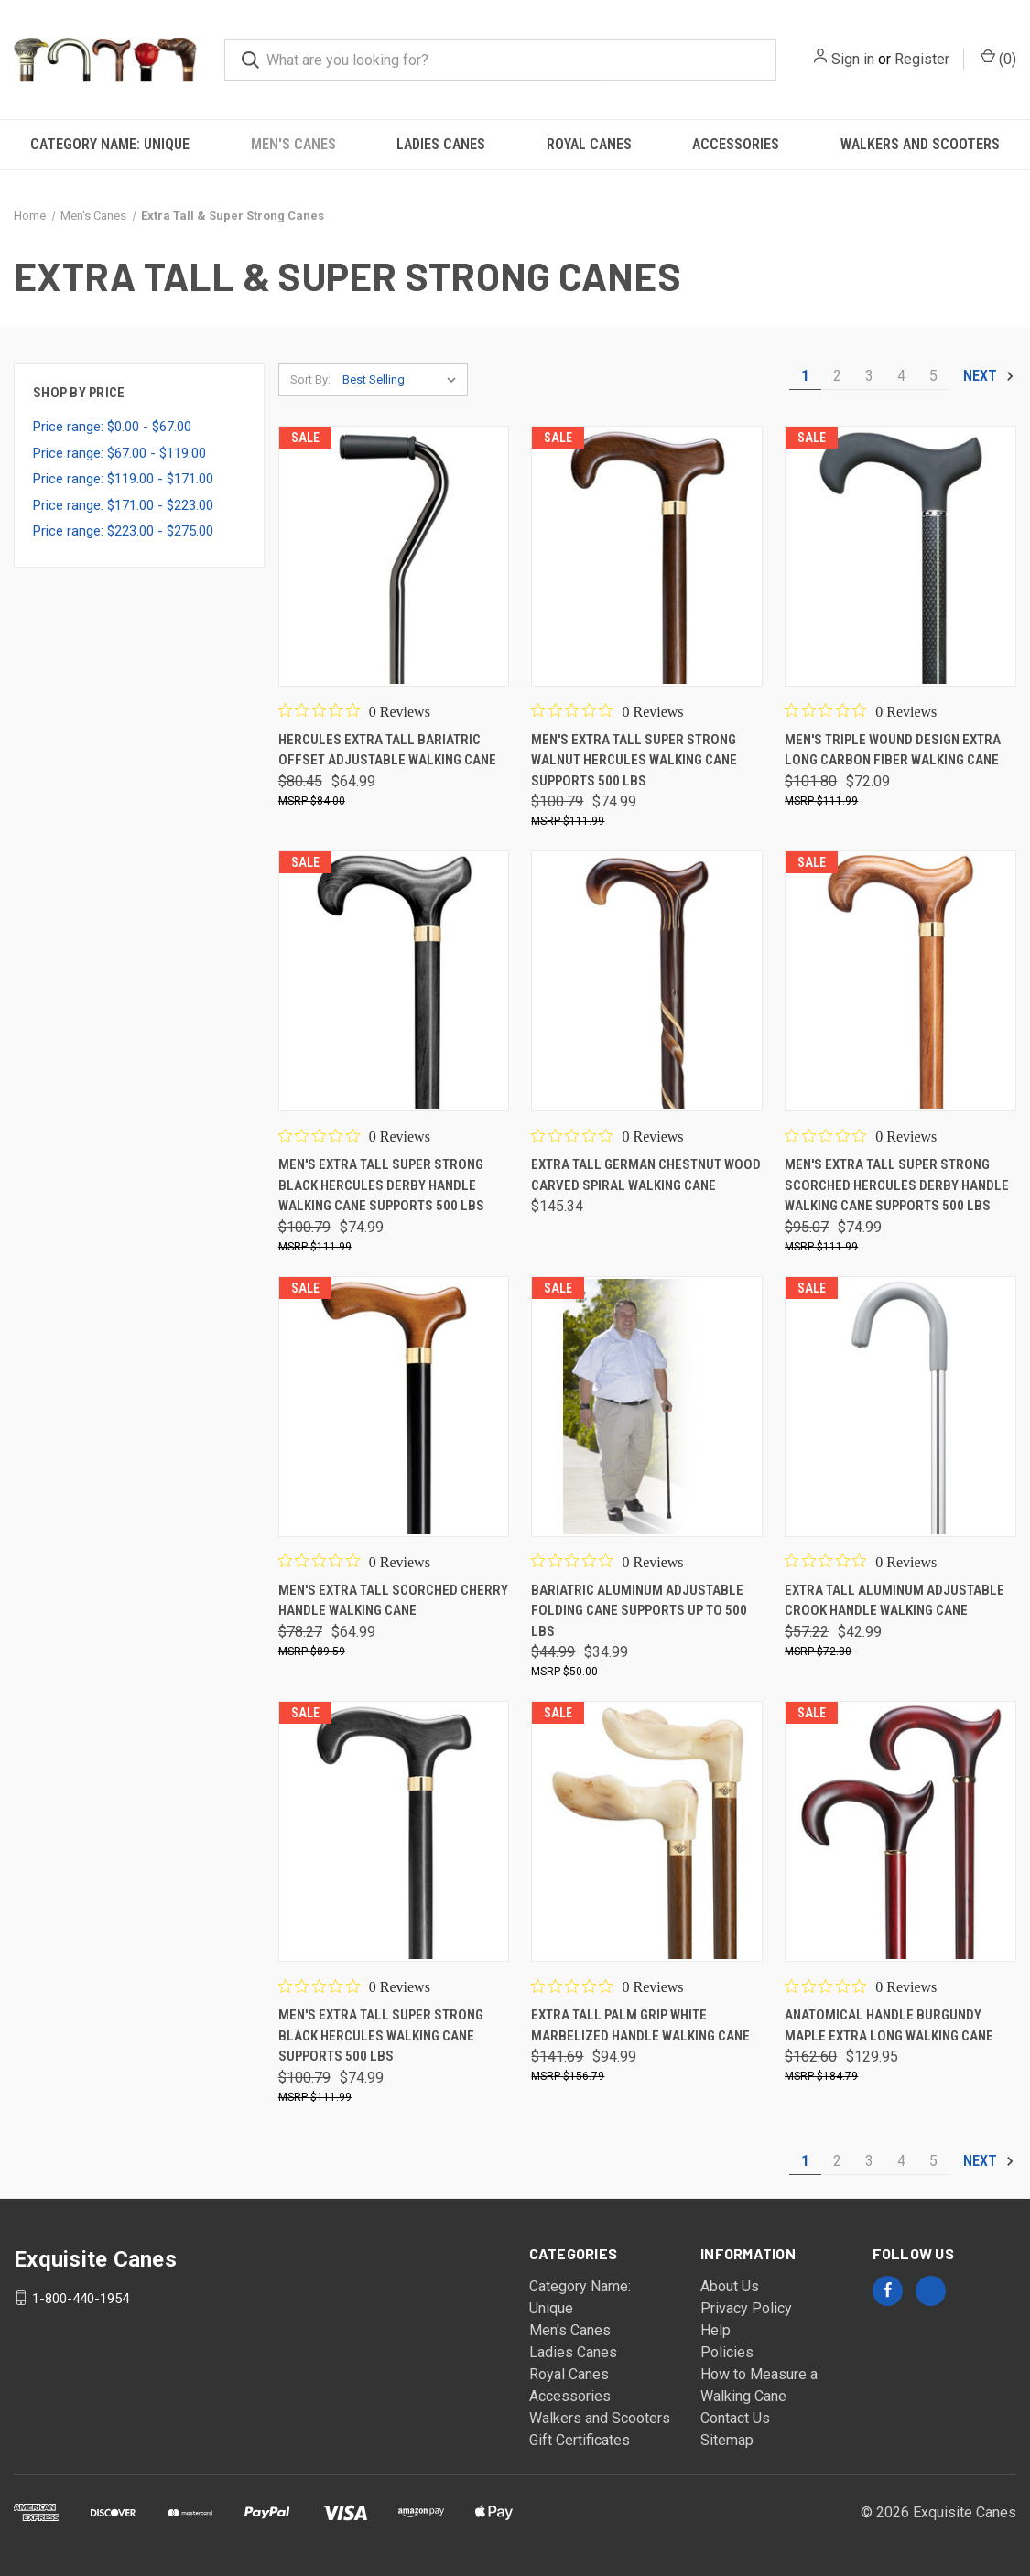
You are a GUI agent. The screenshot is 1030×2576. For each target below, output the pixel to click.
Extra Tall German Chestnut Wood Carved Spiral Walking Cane (646, 1175)
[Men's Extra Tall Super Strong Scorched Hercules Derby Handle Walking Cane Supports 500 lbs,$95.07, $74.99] (900, 981)
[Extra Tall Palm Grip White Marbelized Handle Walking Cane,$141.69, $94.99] (647, 1831)
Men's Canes (293, 144)
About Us (729, 2286)
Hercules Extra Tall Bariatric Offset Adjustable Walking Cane (387, 750)
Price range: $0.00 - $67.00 (112, 426)
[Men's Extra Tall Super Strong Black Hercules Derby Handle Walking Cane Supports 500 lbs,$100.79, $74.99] (394, 981)
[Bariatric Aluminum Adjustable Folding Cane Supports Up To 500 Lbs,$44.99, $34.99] (647, 1406)
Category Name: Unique (110, 144)
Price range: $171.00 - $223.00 (123, 505)
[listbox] (403, 379)
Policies (727, 2352)
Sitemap (727, 2440)
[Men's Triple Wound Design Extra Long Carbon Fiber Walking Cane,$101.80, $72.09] (900, 556)
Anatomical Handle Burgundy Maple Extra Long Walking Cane (889, 2025)
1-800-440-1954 (80, 2297)
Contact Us (735, 2418)
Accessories (735, 144)
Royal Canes (589, 144)
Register (921, 59)
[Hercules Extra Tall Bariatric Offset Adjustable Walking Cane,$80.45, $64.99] (394, 556)
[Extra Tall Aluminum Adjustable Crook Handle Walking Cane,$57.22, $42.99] (900, 1406)
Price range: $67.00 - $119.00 (119, 453)
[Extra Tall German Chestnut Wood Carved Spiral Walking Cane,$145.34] (647, 981)
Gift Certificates (579, 2440)
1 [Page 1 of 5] (805, 375)
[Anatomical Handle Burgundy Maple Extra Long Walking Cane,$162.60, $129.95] (900, 1831)
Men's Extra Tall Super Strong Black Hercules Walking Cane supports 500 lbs (380, 2035)
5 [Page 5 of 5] (933, 375)
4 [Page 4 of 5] (901, 375)
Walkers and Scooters (920, 144)
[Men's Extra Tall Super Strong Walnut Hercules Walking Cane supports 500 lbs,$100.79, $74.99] (647, 556)
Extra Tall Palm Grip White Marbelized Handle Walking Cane (640, 2025)
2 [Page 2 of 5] (837, 375)
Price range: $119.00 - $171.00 (123, 479)
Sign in (852, 59)
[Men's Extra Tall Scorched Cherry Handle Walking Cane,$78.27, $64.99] (394, 1406)
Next (989, 376)
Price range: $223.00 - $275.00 (123, 531)
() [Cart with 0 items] (998, 58)
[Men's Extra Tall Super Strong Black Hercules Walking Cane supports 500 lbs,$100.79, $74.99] (394, 1831)
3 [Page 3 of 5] (869, 375)
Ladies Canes (440, 144)
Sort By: (310, 379)
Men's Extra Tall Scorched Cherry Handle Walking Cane (393, 1600)
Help (715, 2330)
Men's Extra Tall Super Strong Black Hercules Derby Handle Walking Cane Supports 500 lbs (381, 1185)
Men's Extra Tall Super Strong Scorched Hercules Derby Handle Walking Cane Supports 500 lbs (897, 1185)
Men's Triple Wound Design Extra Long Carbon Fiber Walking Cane (893, 750)
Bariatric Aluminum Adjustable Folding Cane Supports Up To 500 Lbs (639, 1611)
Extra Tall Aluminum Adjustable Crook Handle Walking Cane (894, 1600)
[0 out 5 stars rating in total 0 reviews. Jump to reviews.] (354, 711)
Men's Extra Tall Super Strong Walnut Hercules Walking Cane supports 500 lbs (634, 760)
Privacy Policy (746, 2308)
